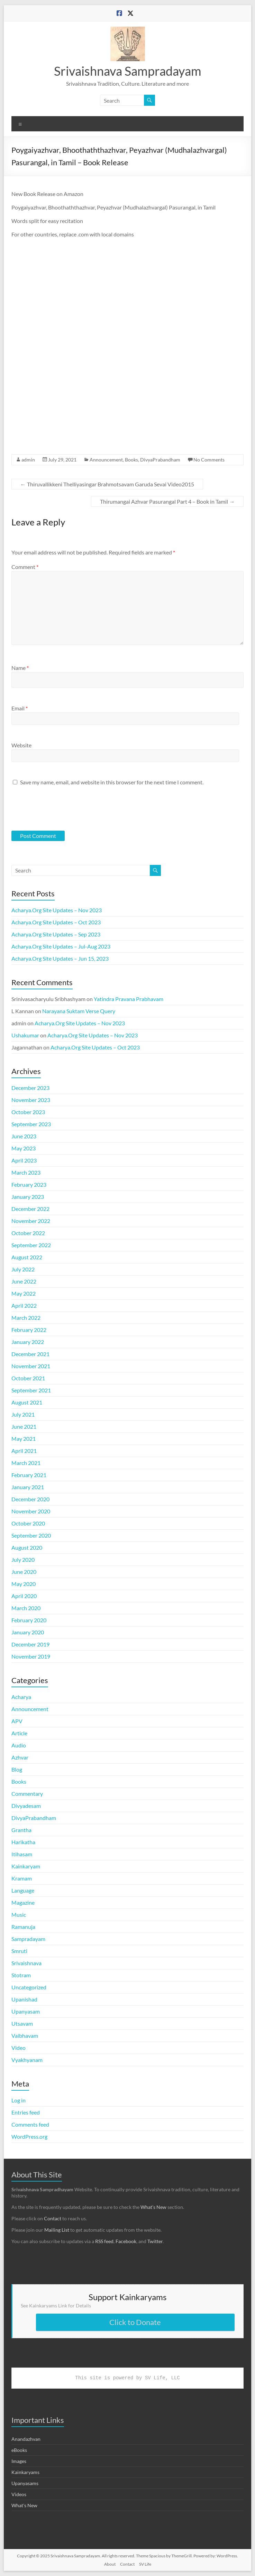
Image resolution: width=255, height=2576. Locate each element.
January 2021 (27, 1487)
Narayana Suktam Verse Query (78, 1011)
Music (18, 1914)
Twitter (155, 2241)
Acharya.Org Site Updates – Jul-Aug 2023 (60, 946)
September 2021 (31, 1390)
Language (22, 1890)
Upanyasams (24, 2483)
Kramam (21, 1878)
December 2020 (30, 1499)
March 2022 (25, 1317)
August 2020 (26, 1547)
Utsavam (22, 2023)
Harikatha (23, 1842)
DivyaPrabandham (160, 460)
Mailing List (56, 2230)
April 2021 (24, 1450)
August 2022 (26, 1257)
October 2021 (28, 1378)
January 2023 (27, 1196)
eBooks (19, 2450)
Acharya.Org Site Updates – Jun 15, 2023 (60, 958)
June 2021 (23, 1426)
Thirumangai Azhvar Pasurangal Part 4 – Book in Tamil (167, 501)
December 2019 (30, 1644)
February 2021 (28, 1475)
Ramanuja (23, 1926)
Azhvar (19, 1757)
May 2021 (23, 1438)
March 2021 (25, 1462)
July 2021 (23, 1414)
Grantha (21, 1830)
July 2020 (23, 1559)
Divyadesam (26, 1805)
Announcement (106, 460)
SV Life (145, 2564)
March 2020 (25, 1608)
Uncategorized (28, 1987)
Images (18, 2461)
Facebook (126, 2241)
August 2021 (26, 1402)
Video (18, 2047)
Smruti (19, 1951)
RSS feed (104, 2241)
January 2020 (27, 1632)
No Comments (209, 460)
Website (21, 745)
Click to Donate (135, 2322)
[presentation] (58, 808)
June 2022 (23, 1281)
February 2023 (28, 1184)
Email (19, 708)
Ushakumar (25, 1035)
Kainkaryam (25, 1866)
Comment (24, 566)
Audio (18, 1745)
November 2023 (30, 1099)
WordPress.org (29, 2136)
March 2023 (25, 1172)
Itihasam (21, 1854)
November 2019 (30, 1656)
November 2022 (30, 1220)
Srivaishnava (26, 1963)
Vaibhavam (24, 2035)
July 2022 (23, 1269)
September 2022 (31, 1245)
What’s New (153, 2207)
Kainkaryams (25, 2472)
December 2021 (30, 1354)
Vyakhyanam (27, 2059)
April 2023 (24, 1160)
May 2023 (23, 1148)
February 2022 (28, 1329)
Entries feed (25, 2112)
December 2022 (30, 1208)
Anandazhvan (25, 2439)
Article (19, 1733)
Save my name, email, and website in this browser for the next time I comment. (111, 782)
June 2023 (23, 1136)
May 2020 (23, 1583)
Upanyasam (25, 2011)
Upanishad (24, 1999)
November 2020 (30, 1511)
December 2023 (30, 1087)
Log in (18, 2100)
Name (20, 667)
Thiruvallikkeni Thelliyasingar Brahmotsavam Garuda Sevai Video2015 (107, 484)
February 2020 (28, 1620)
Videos (18, 2494)
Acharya (21, 1696)
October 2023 (28, 1112)
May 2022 (23, 1293)
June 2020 (23, 1571)
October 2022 (28, 1233)
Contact (52, 2218)
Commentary (27, 1793)
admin (28, 460)
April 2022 (24, 1305)
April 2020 (24, 1596)
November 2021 (30, 1366)
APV (16, 1721)
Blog (16, 1769)
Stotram (21, 1975)
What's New (24, 2505)
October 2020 (28, 1523)
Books (131, 460)
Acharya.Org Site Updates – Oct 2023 (56, 922)
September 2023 (31, 1124)
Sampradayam (28, 1938)
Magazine (23, 1902)
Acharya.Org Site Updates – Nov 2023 (56, 910)
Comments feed (30, 2124)
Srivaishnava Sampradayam (127, 70)
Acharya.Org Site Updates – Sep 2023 (55, 934)
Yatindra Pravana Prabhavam (128, 999)
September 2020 (31, 1535)
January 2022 (27, 1341)
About (110, 2564)
